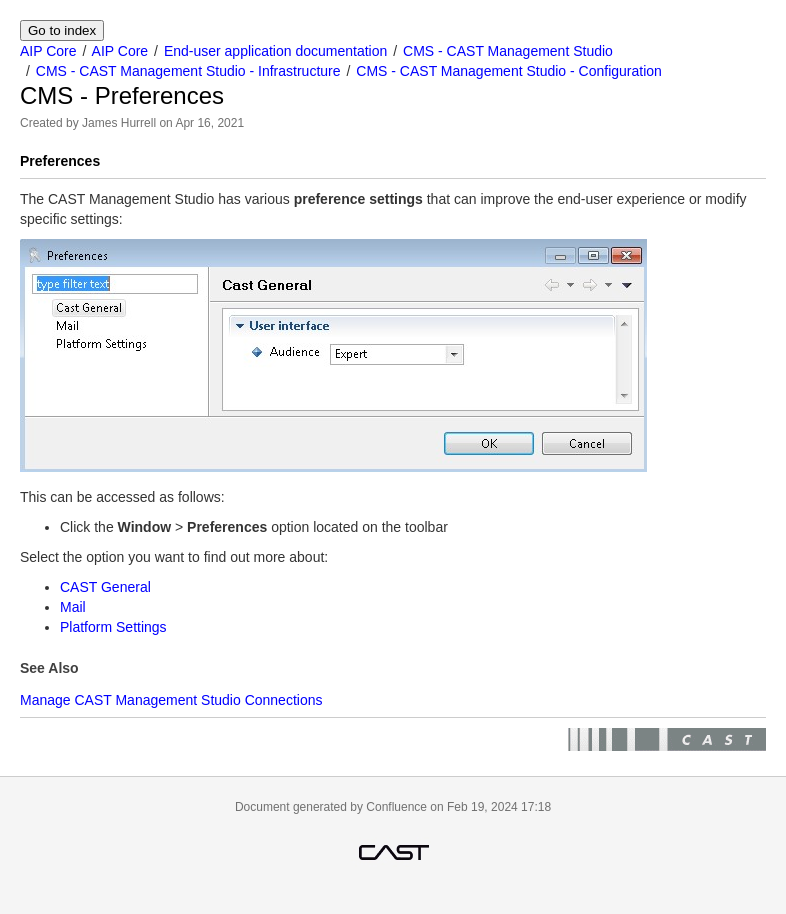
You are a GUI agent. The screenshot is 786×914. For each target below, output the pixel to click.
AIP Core (48, 51)
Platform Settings (113, 627)
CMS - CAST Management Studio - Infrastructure (188, 71)
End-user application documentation (275, 51)
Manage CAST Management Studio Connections (171, 700)
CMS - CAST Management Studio (508, 51)
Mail (73, 607)
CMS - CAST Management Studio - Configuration (509, 71)
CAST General (105, 587)
